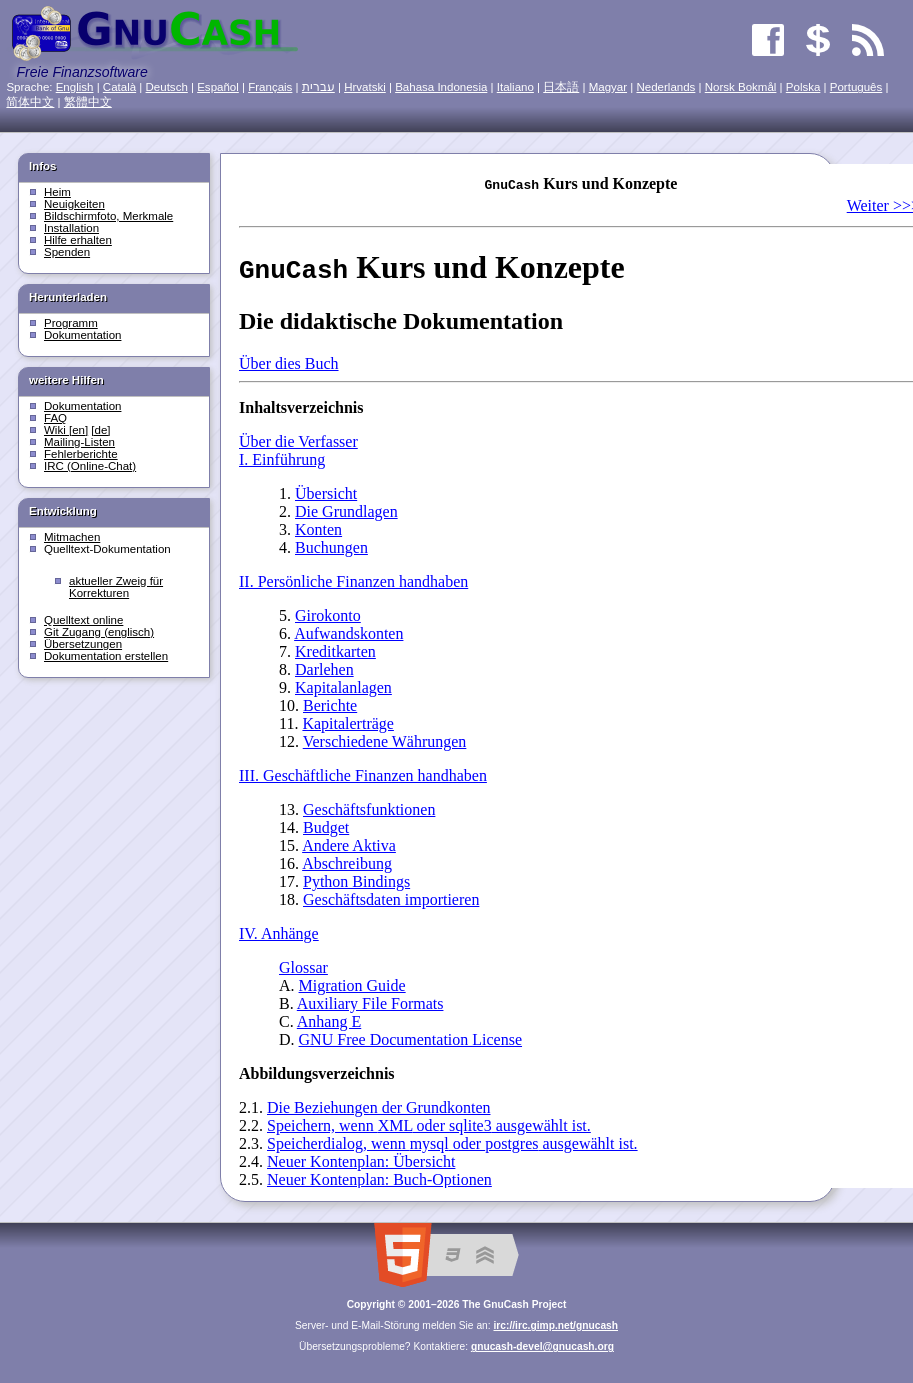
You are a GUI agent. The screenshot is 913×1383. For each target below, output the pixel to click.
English (75, 87)
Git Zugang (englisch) (99, 632)
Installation (71, 228)
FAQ (55, 418)
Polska (803, 87)
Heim (57, 192)
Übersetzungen (83, 644)
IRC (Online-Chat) (90, 466)
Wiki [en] (66, 430)
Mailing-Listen (79, 442)
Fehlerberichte (81, 454)
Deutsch (167, 87)
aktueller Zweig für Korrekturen (116, 587)
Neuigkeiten (74, 204)
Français (270, 87)
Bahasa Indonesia (441, 87)
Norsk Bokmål (741, 87)
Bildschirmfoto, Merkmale (108, 216)
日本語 (561, 87)
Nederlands (665, 87)
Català (119, 87)
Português (856, 87)
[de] (100, 430)
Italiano (515, 87)
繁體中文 (88, 102)
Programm (71, 323)
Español (218, 87)
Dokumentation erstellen (106, 656)
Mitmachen (72, 537)
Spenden (67, 252)
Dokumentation (82, 335)
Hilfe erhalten (78, 240)
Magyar (608, 87)
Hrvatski (365, 87)
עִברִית (318, 87)
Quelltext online (83, 620)
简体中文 (30, 102)
